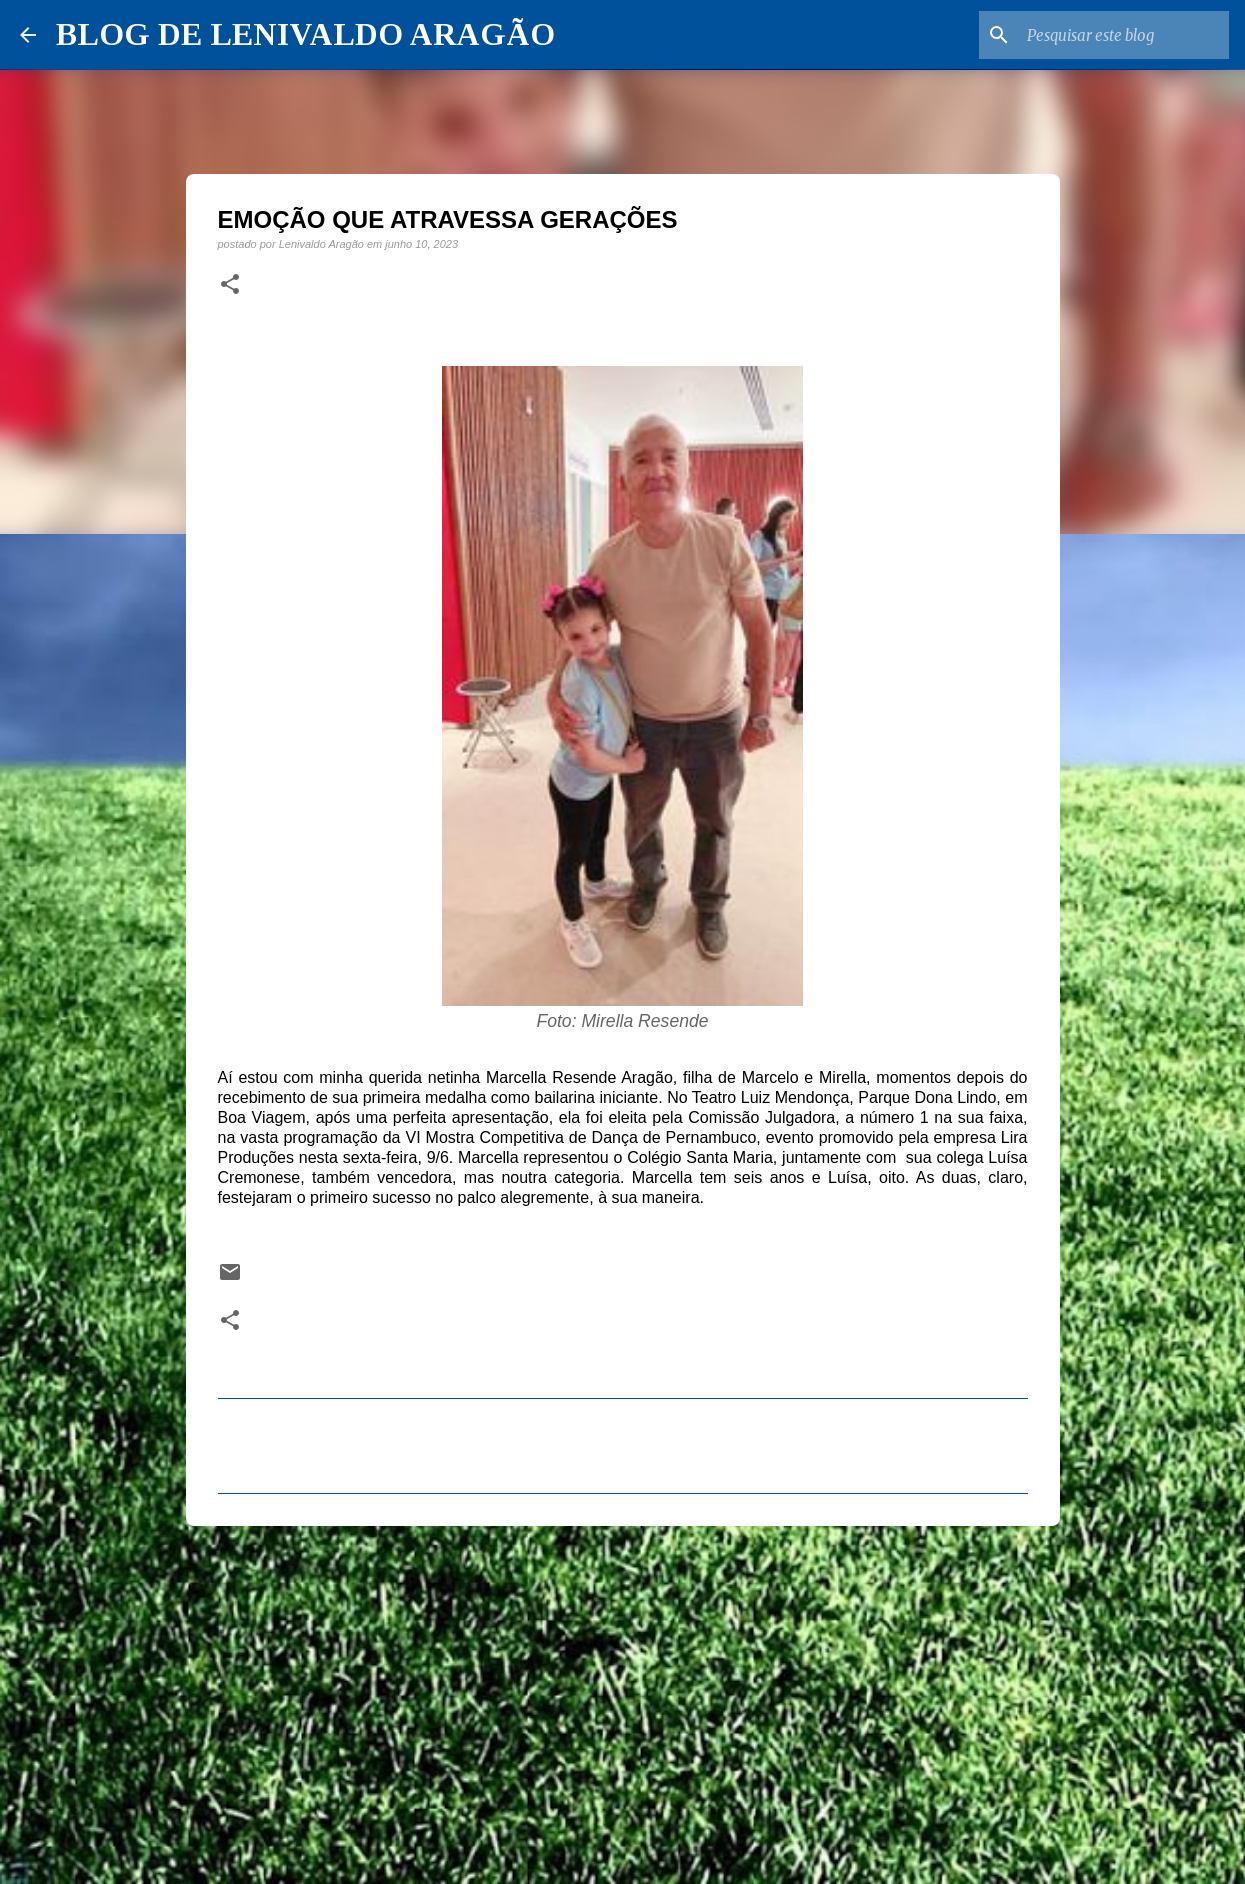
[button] (230, 285)
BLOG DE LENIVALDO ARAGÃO (305, 34)
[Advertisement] (623, 1696)
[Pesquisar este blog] (1124, 35)
